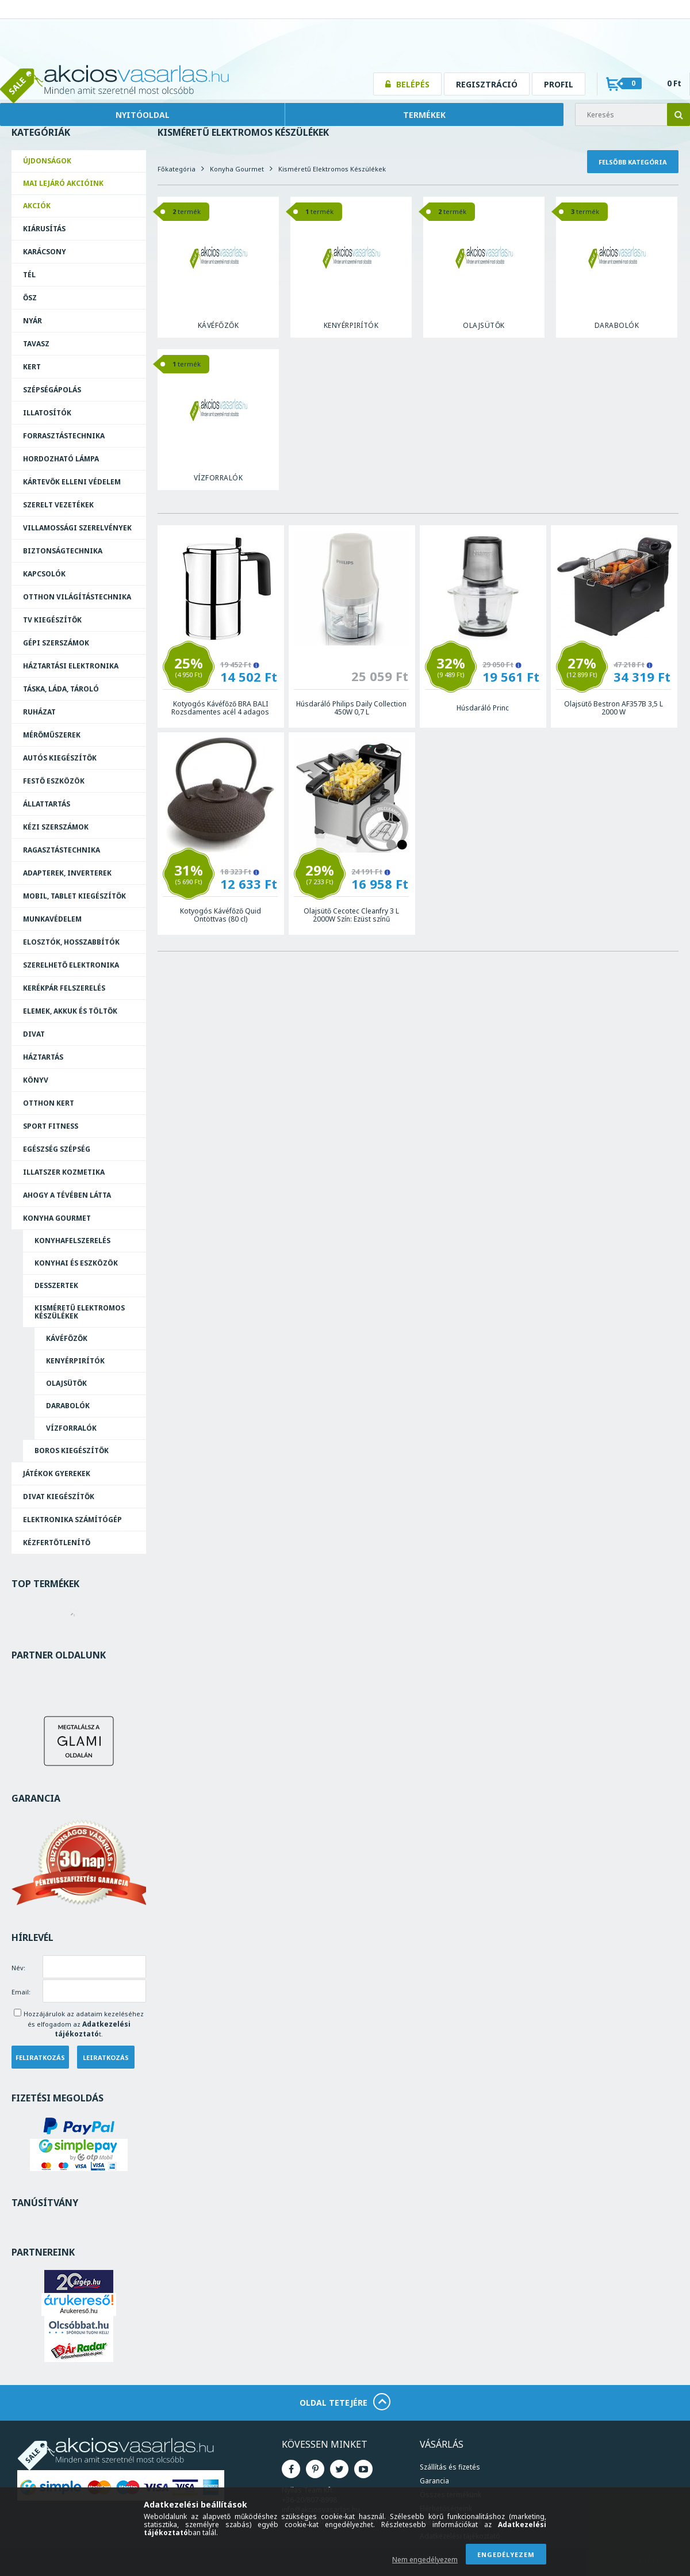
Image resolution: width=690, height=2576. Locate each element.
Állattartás (46, 804)
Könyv (35, 1080)
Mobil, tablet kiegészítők (74, 896)
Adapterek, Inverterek (67, 873)
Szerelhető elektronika (71, 965)
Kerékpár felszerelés (64, 988)
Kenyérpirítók (75, 1361)
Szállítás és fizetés (450, 2467)
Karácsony (44, 252)
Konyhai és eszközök (76, 1263)
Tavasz (36, 344)
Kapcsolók (44, 574)
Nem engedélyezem (425, 2559)
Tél (29, 275)
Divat (34, 1034)
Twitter (339, 2469)
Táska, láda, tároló (61, 689)
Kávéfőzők (66, 1338)
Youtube (363, 2469)
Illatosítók (47, 413)
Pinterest (315, 2469)
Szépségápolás (52, 390)
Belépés (413, 84)
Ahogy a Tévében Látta (67, 1195)
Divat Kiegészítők (58, 1496)
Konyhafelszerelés (72, 1240)
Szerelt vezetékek (58, 505)
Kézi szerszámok (56, 827)
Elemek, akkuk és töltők (70, 1011)
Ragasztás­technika (61, 850)
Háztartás (43, 1057)
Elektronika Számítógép (72, 1519)
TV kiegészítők (52, 620)
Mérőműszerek (51, 735)
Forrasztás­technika (64, 436)
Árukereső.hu (78, 2310)
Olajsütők (66, 1383)
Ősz (30, 298)
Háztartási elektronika (70, 666)
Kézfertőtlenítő (56, 1542)
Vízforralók (71, 1428)
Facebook (291, 2469)
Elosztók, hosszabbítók (71, 942)
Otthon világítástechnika (77, 597)
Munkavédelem (52, 919)
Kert (32, 367)
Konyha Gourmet (57, 1218)
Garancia (434, 2481)
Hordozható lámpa (61, 459)
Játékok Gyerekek (56, 1473)
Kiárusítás (44, 229)
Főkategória (176, 169)
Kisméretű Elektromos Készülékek (79, 1312)
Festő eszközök (54, 781)
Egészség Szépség (56, 1149)
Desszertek (56, 1285)
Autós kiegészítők (60, 758)
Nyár (32, 321)
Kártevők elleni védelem (72, 482)
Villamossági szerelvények (77, 528)
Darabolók (68, 1406)
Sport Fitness (50, 1126)
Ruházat (39, 712)
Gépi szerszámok (56, 643)
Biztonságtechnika (62, 551)
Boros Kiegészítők (71, 1450)
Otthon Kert (48, 1103)
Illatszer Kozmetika (64, 1172)
